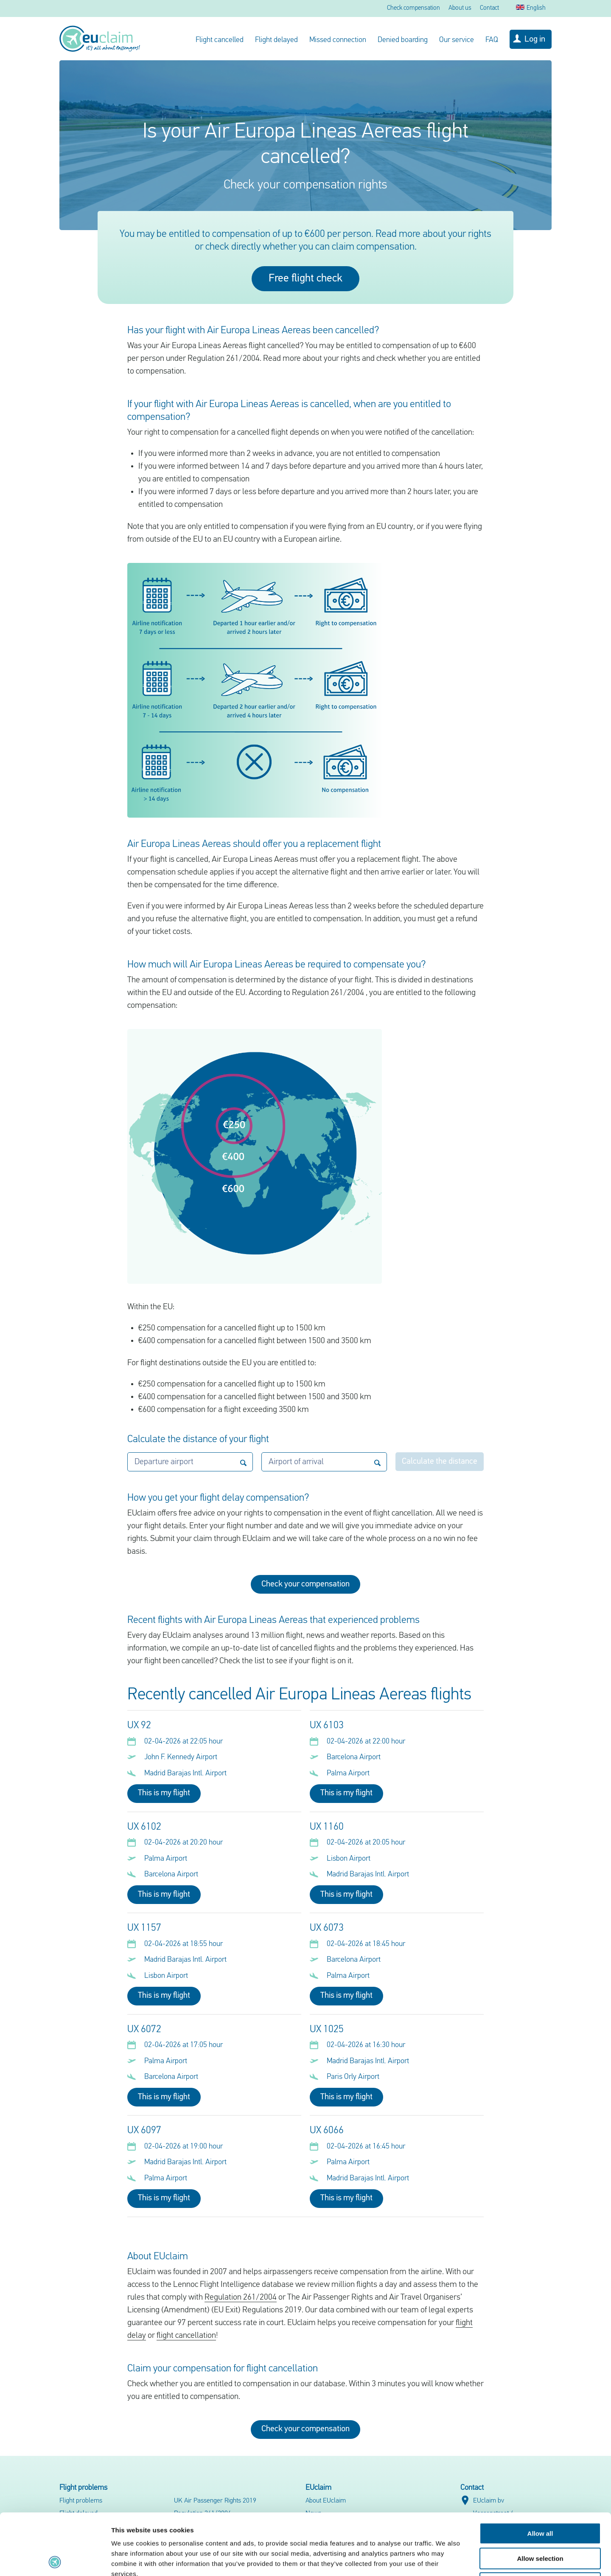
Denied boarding (403, 40)
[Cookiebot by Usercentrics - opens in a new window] (55, 2559)
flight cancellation (186, 2335)
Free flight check (305, 278)
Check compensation (413, 8)
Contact (489, 8)
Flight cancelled (220, 40)
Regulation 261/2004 (241, 2297)
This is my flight (164, 1793)
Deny (540, 2521)
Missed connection (337, 40)
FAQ (491, 40)
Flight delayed (276, 40)
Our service (456, 40)
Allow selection (540, 2497)
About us (459, 8)
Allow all (540, 2472)
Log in (534, 39)
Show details (445, 2559)
